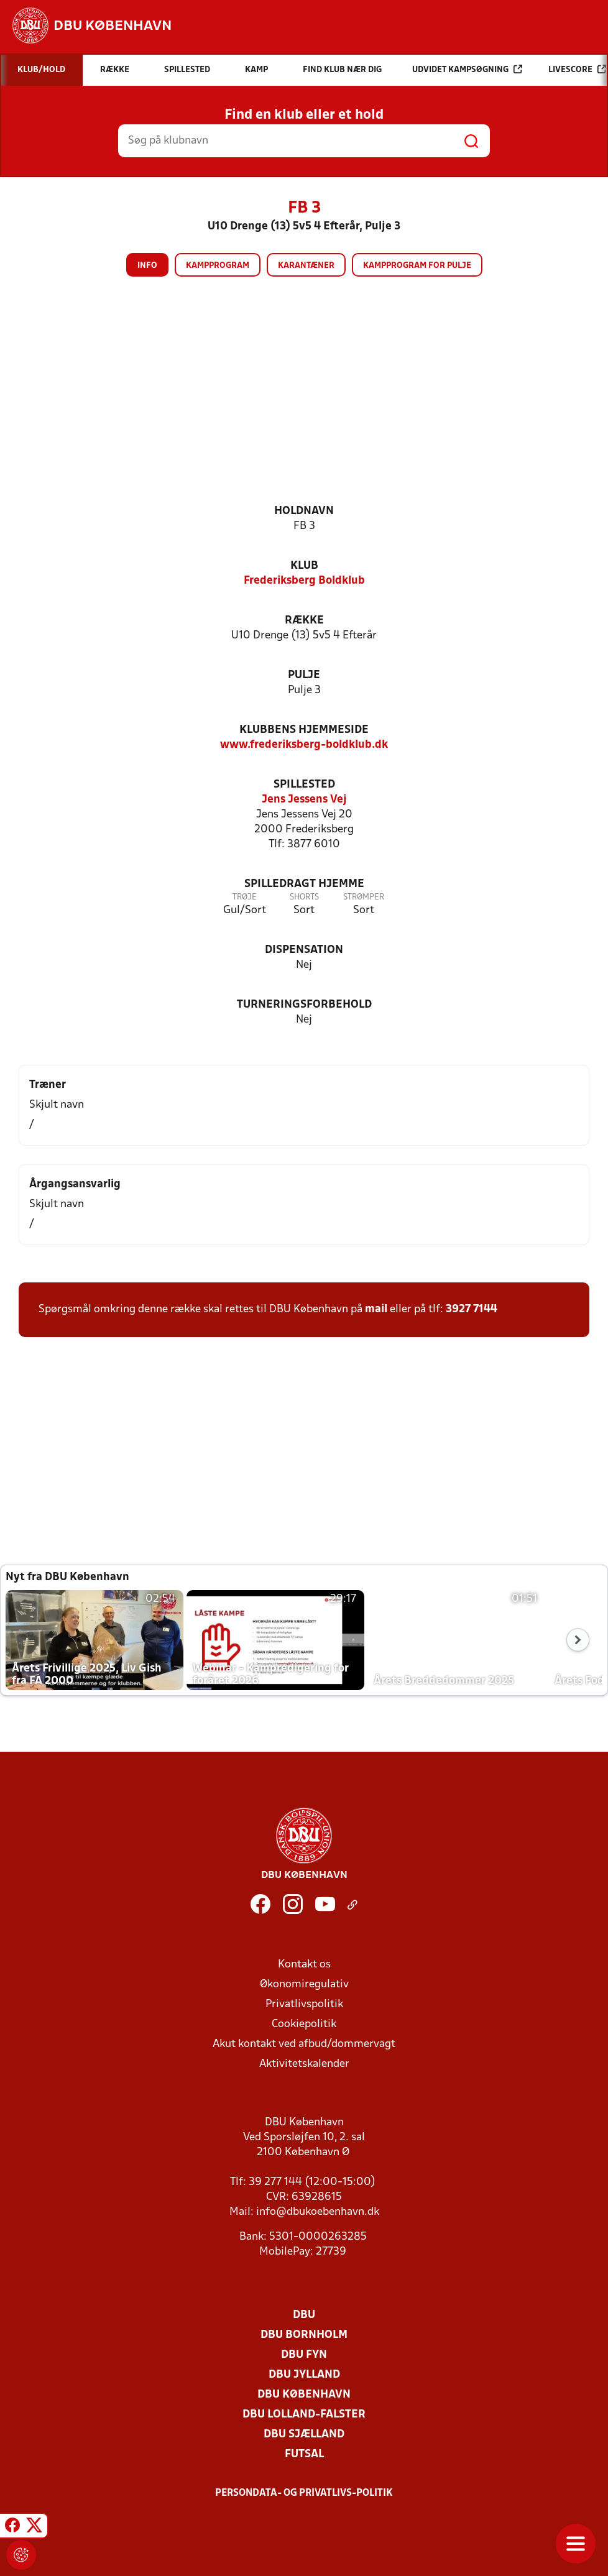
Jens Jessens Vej (304, 799)
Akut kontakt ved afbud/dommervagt (304, 2044)
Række (304, 620)
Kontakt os (304, 1964)
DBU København (304, 2395)
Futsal (304, 2454)
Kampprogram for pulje (417, 266)
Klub (304, 566)
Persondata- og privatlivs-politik (304, 2493)
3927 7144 (471, 1309)
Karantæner (306, 266)
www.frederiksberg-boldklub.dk (304, 745)
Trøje (245, 897)
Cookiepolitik (304, 2024)
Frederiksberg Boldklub (304, 581)
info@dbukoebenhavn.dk (317, 2212)
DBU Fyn (304, 2355)
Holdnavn (304, 511)
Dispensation (304, 950)
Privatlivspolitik (304, 2004)
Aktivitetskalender (304, 2064)
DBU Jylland (304, 2375)
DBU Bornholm (304, 2335)
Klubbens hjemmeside (304, 730)
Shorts (304, 897)
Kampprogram (217, 266)
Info (147, 266)
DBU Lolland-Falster (304, 2414)
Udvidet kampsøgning (467, 69)
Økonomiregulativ (304, 1984)
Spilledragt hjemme (304, 884)
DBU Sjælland (304, 2434)
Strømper (363, 897)
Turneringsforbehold (304, 1005)
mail (376, 1309)
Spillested (304, 785)
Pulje (304, 675)
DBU (304, 2315)
